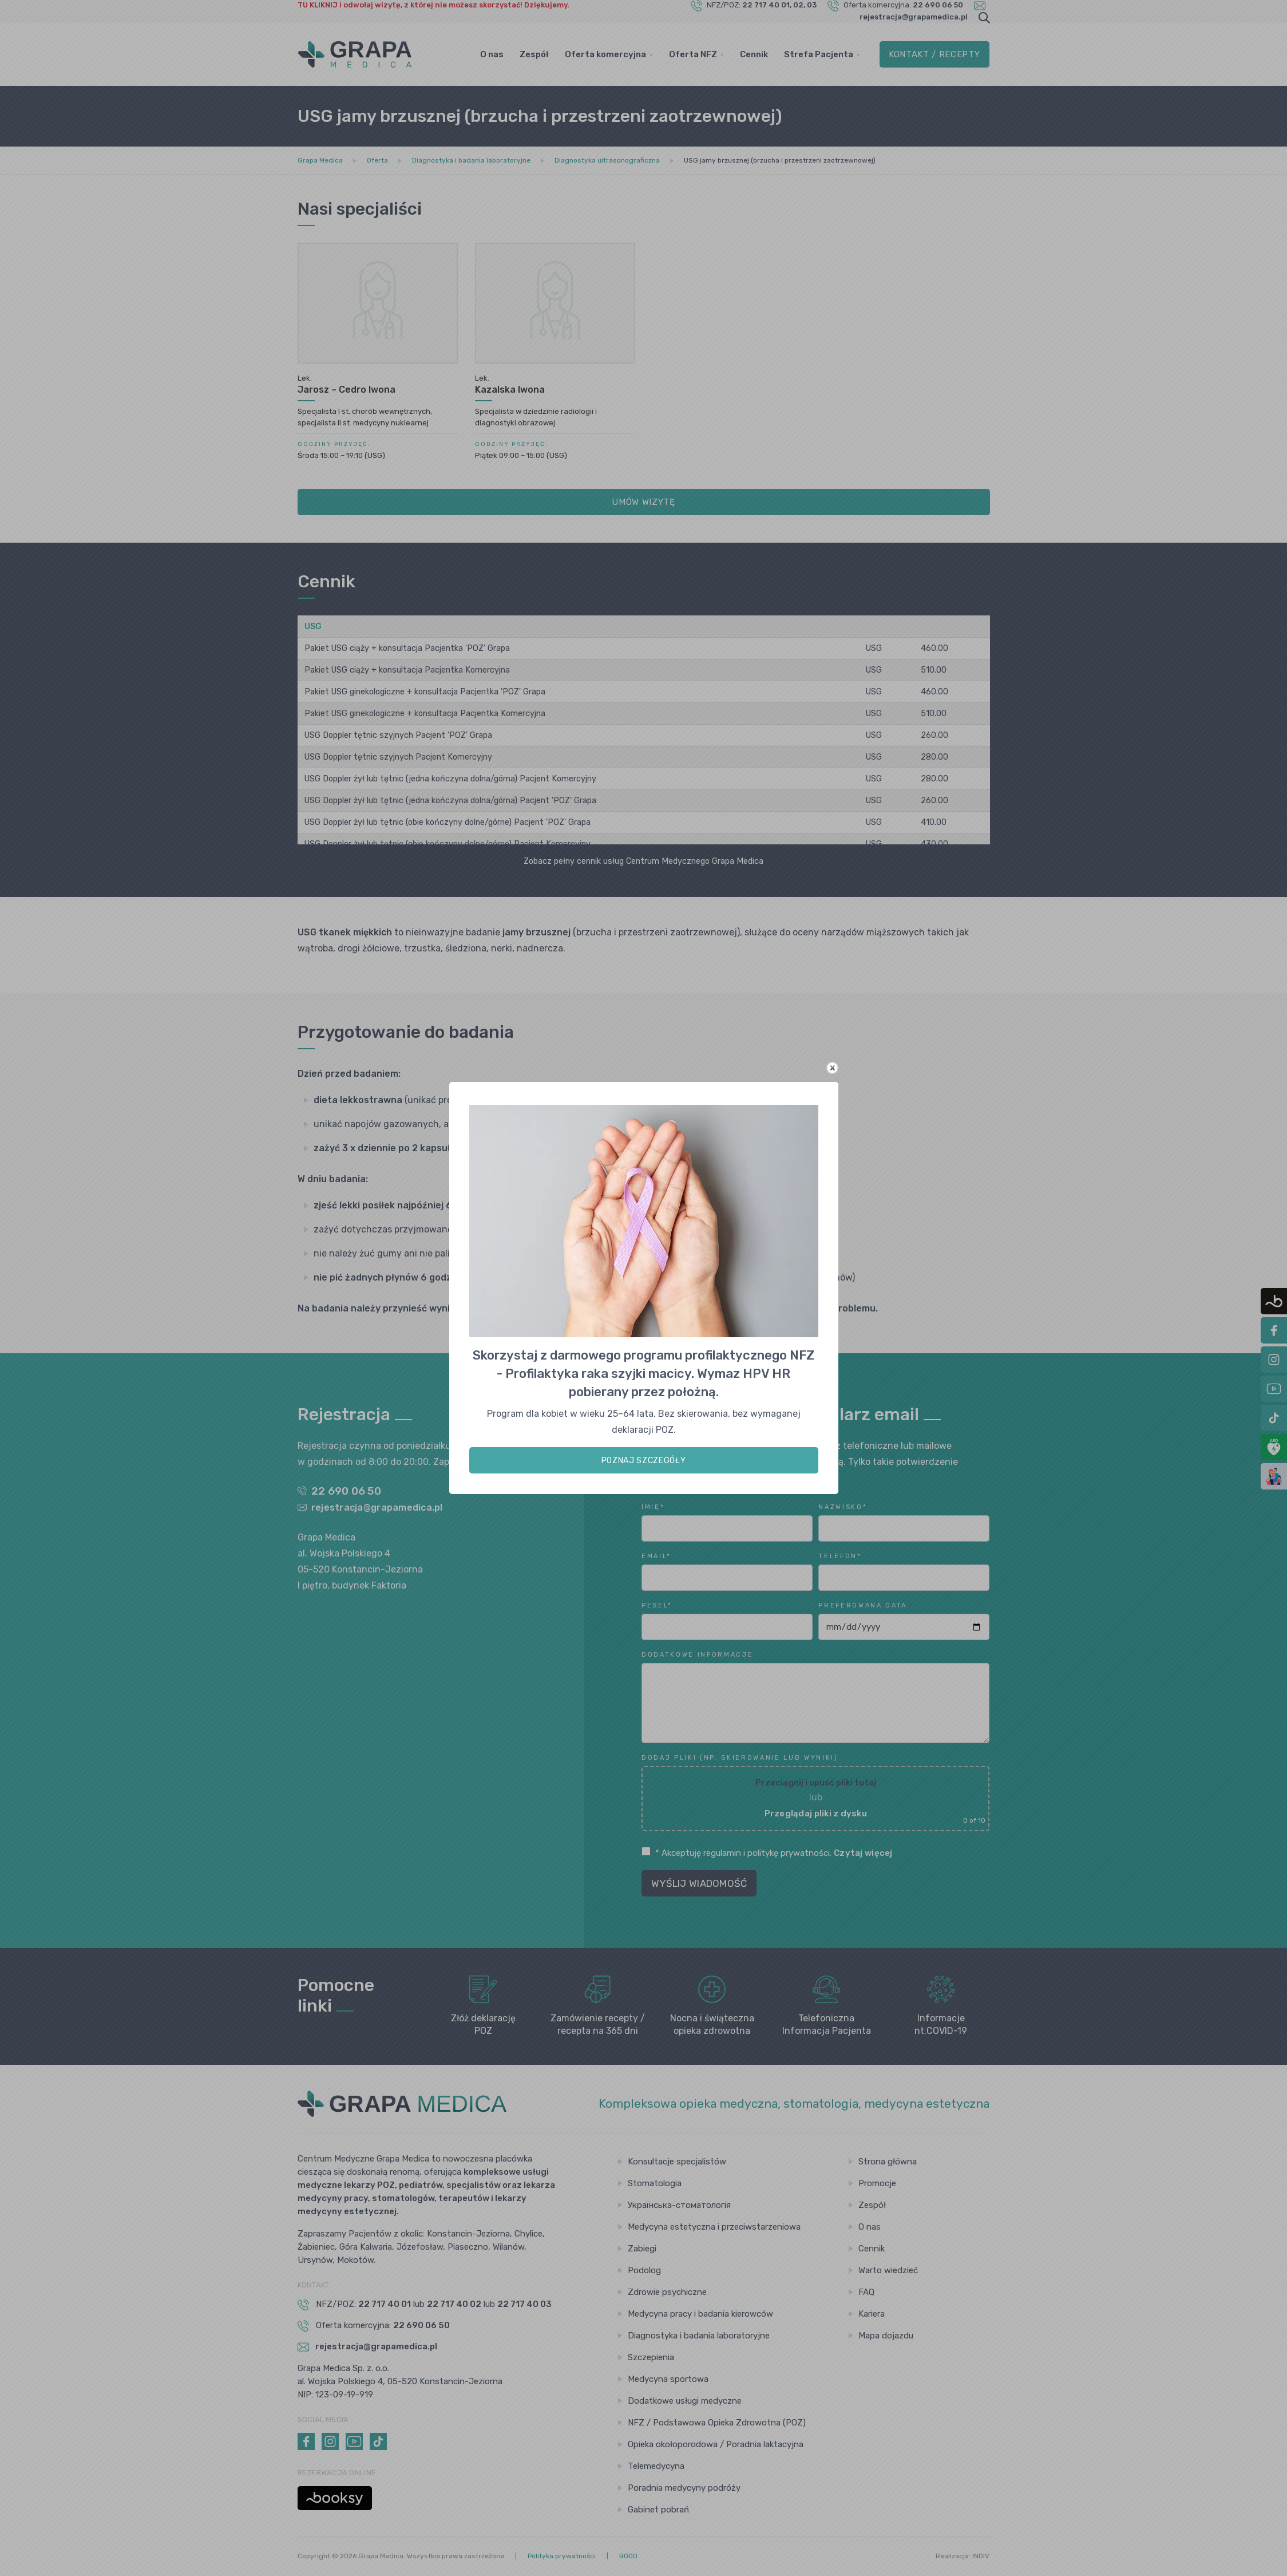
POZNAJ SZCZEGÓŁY (643, 1460)
